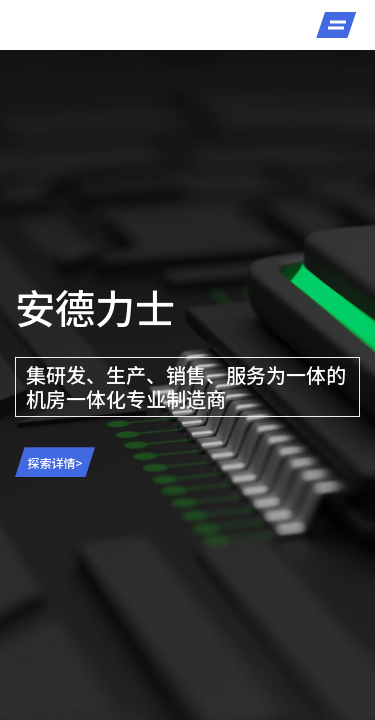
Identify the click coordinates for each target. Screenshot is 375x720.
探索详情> (55, 462)
